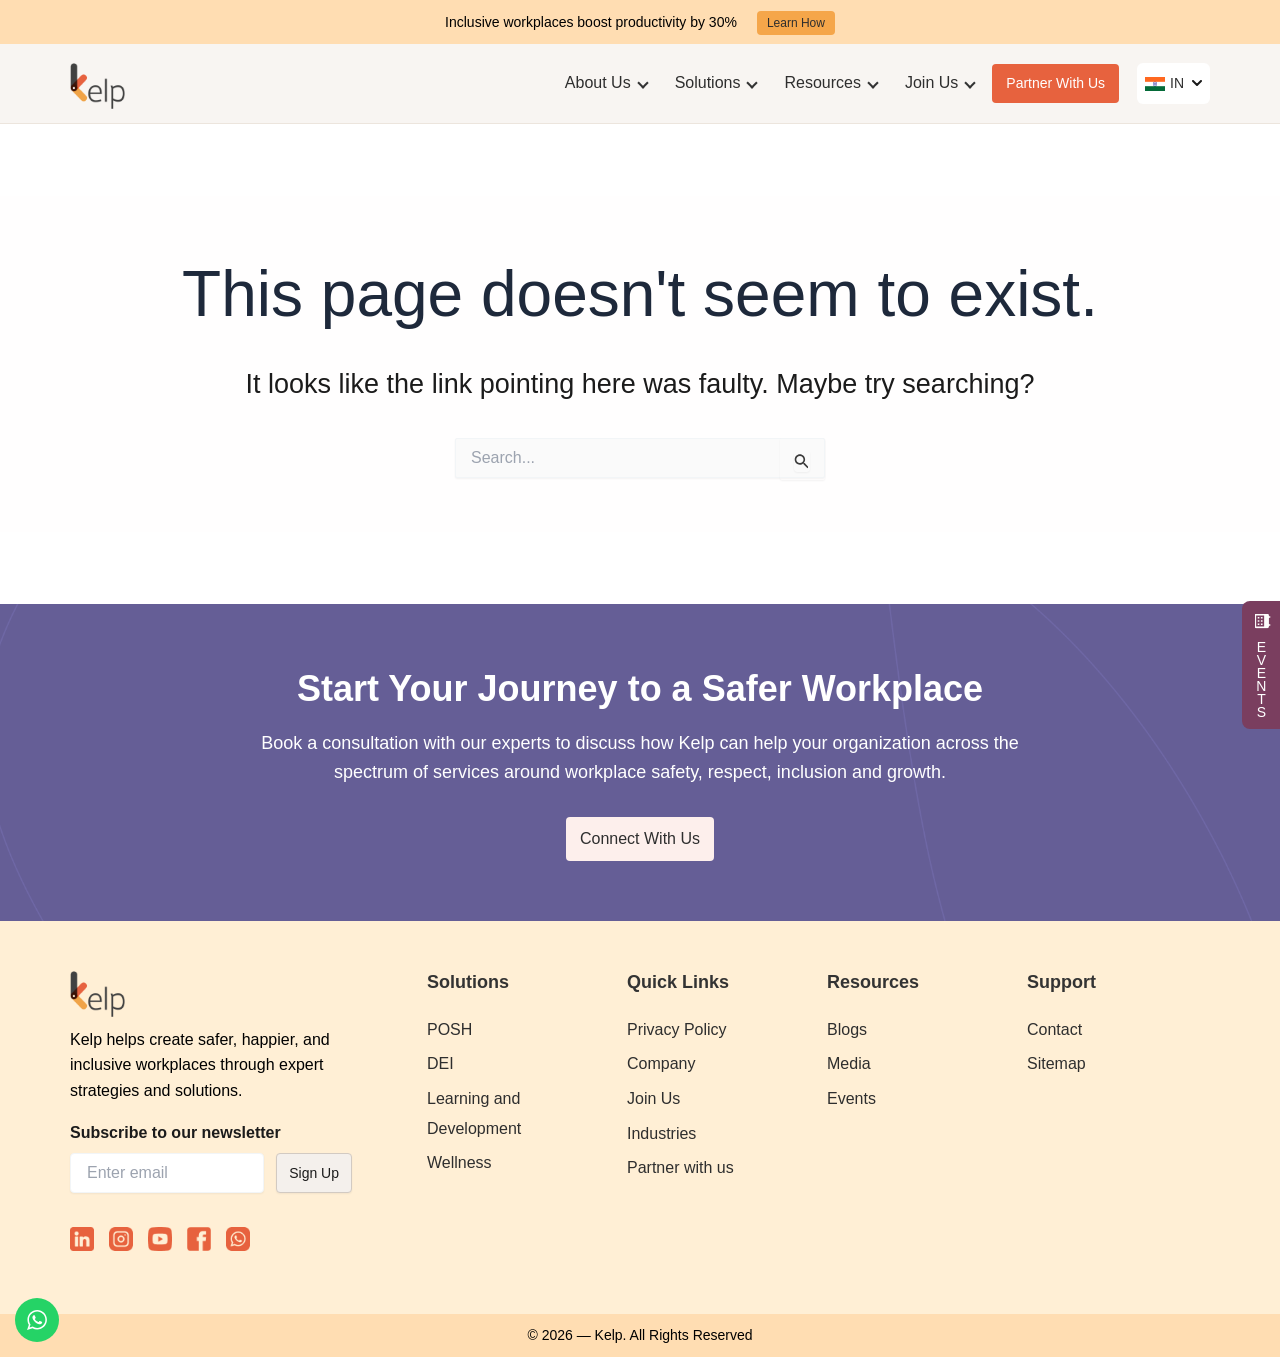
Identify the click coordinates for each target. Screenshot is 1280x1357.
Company (661, 1063)
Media (849, 1063)
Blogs (847, 1029)
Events (851, 1098)
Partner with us (680, 1167)
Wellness (459, 1162)
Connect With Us (640, 838)
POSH (449, 1029)
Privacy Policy (677, 1029)
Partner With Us (1055, 83)
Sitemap (1056, 1063)
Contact (1054, 1029)
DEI (440, 1063)
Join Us (931, 82)
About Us (598, 82)
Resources (822, 82)
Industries (661, 1133)
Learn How (796, 23)
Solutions (708, 82)
